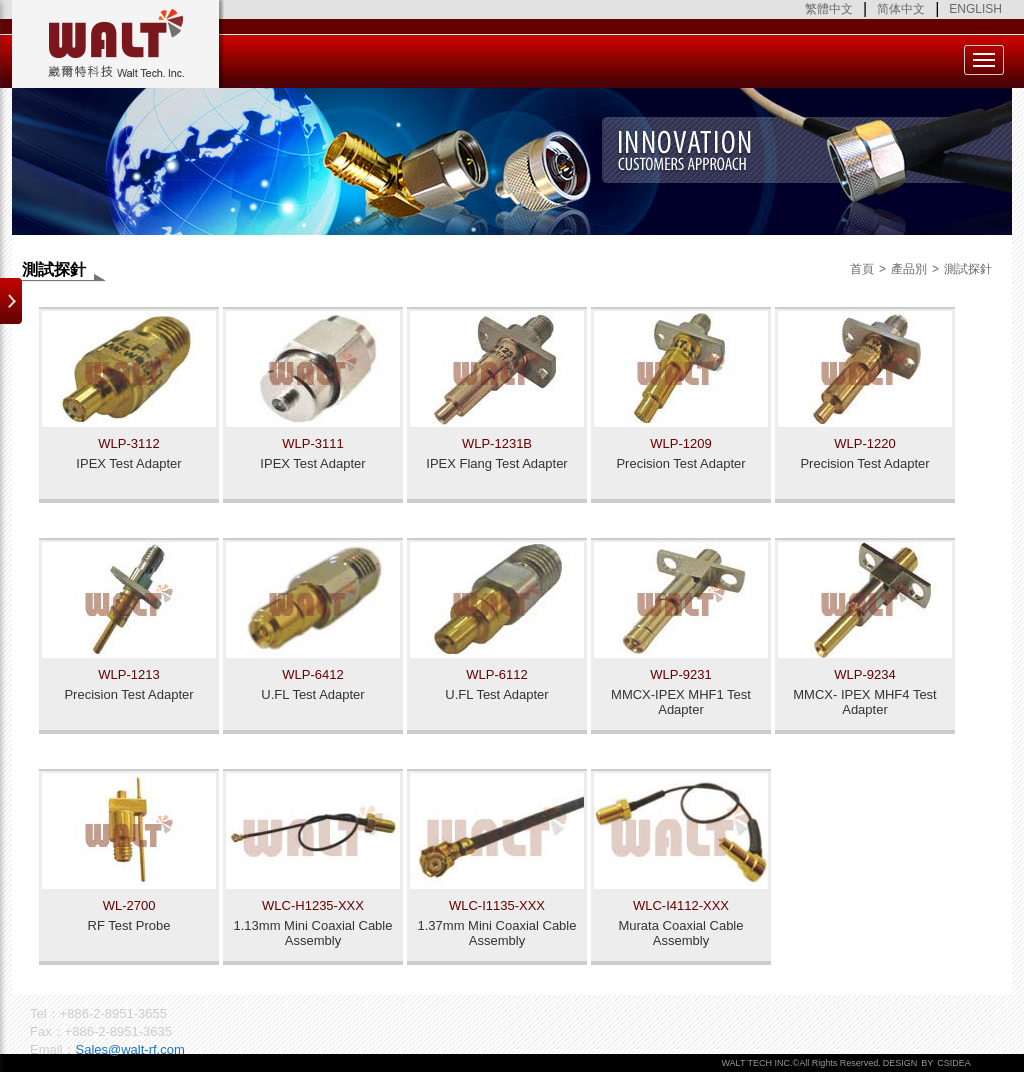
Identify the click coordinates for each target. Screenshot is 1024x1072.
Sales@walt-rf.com (130, 1049)
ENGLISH (975, 9)
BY (927, 1063)
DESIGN (900, 1063)
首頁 (862, 269)
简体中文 (901, 9)
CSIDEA (954, 1063)
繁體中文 (829, 9)
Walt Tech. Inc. (118, 44)
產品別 (909, 269)
